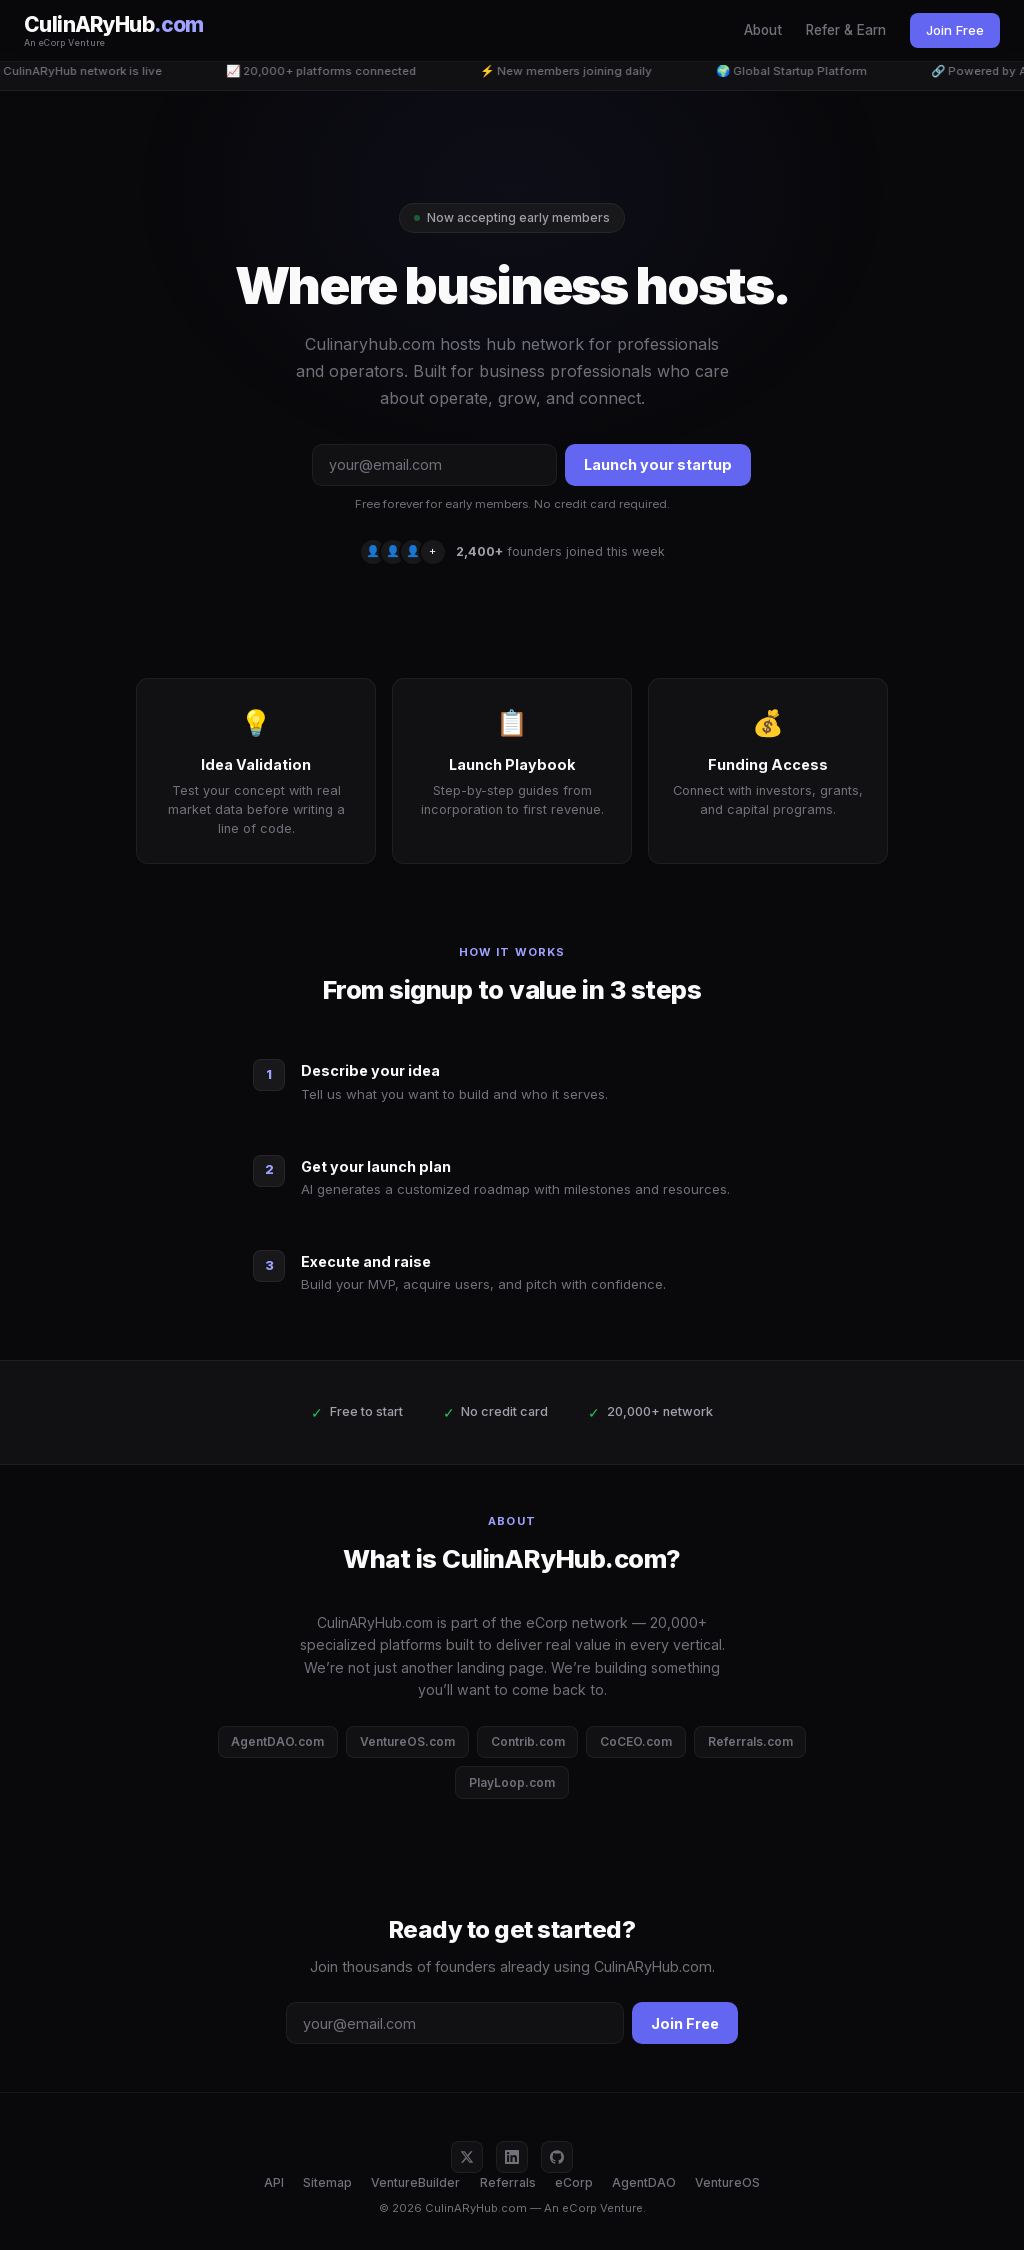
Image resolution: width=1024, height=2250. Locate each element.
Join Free (955, 30)
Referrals (508, 2182)
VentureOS (727, 2182)
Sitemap (327, 2182)
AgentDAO (644, 2182)
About (763, 30)
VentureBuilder (415, 2182)
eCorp (574, 2182)
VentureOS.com (407, 1741)
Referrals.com (750, 1741)
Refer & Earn (846, 30)
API (274, 2182)
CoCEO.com (636, 1741)
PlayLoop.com (512, 1782)
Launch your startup (658, 464)
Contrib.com (528, 1741)
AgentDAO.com (277, 1741)
